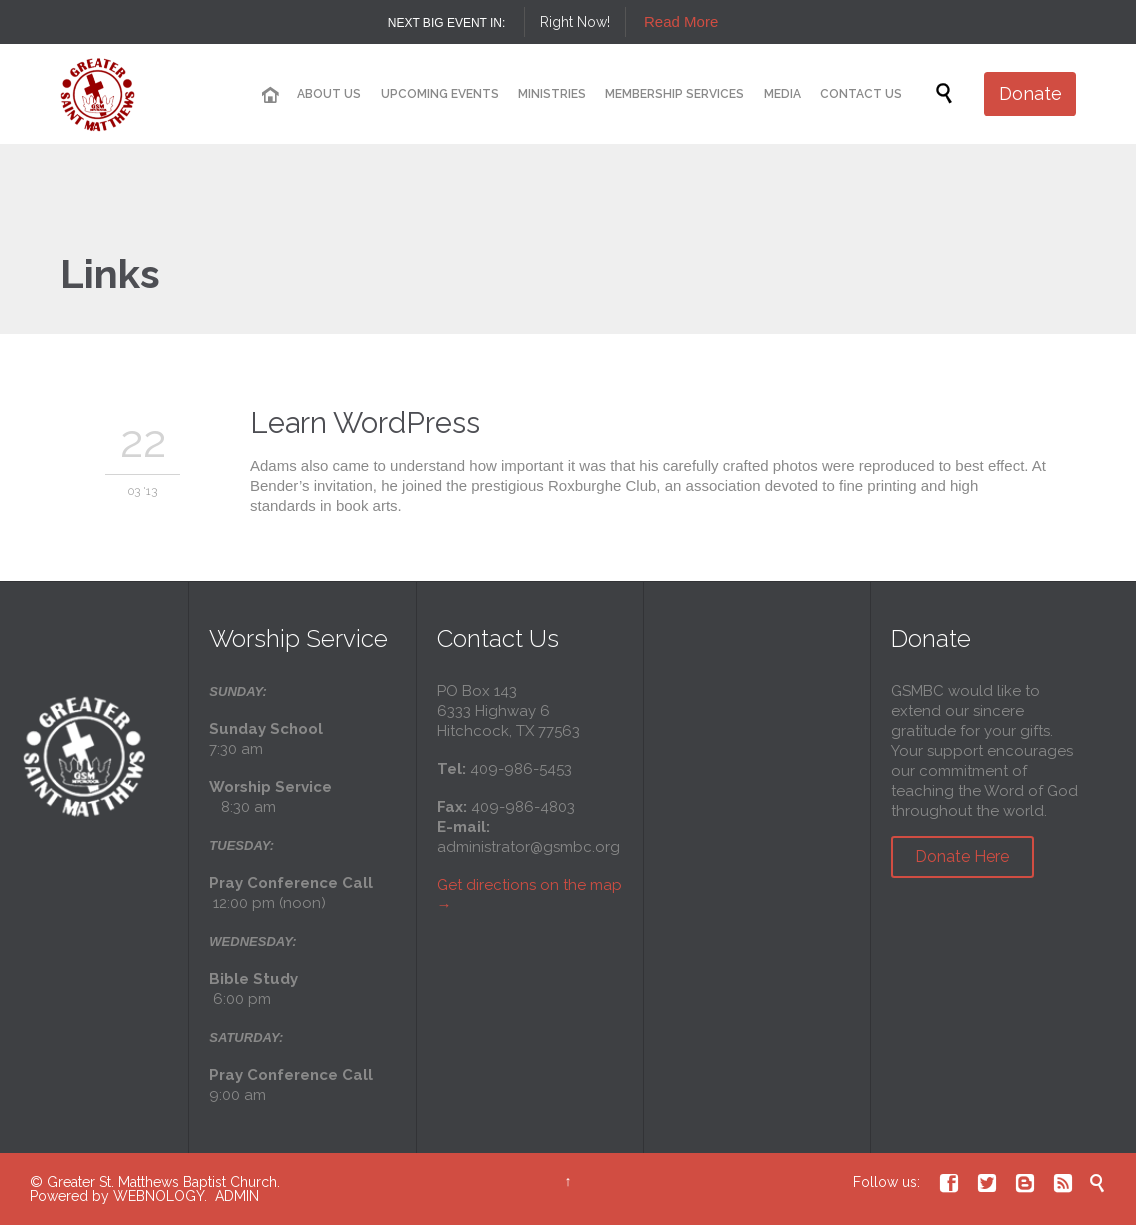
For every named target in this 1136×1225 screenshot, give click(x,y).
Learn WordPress (365, 423)
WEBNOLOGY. (160, 1196)
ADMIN (237, 1196)
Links (110, 273)
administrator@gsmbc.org (528, 847)
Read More (681, 21)
